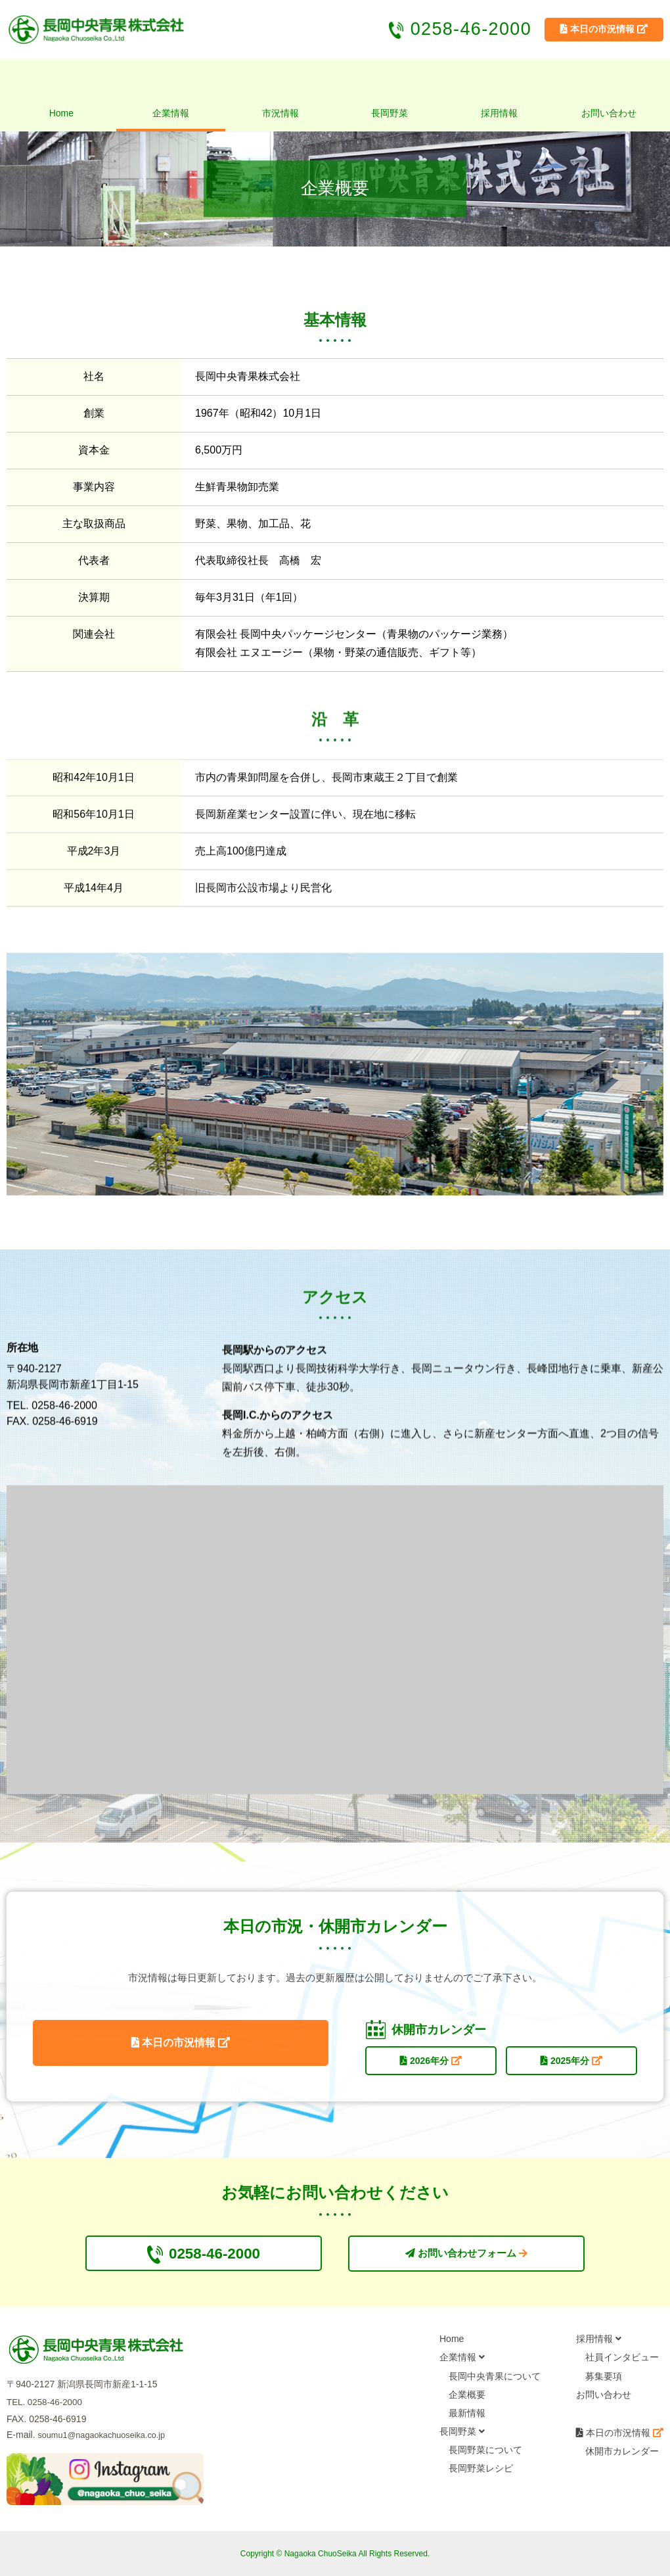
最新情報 (467, 2417)
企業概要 (467, 2398)
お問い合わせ (608, 113)
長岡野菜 (389, 113)
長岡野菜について (485, 2454)
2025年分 (569, 2063)
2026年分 (429, 2063)
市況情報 (280, 113)
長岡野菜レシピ (481, 2473)
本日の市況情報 (178, 2049)
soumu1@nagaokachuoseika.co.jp (107, 2438)
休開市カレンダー (622, 2455)
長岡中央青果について (495, 2380)
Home (61, 113)
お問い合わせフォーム (467, 2255)
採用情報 (499, 113)
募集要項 (603, 2380)
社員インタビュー (622, 2361)
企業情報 (170, 113)
